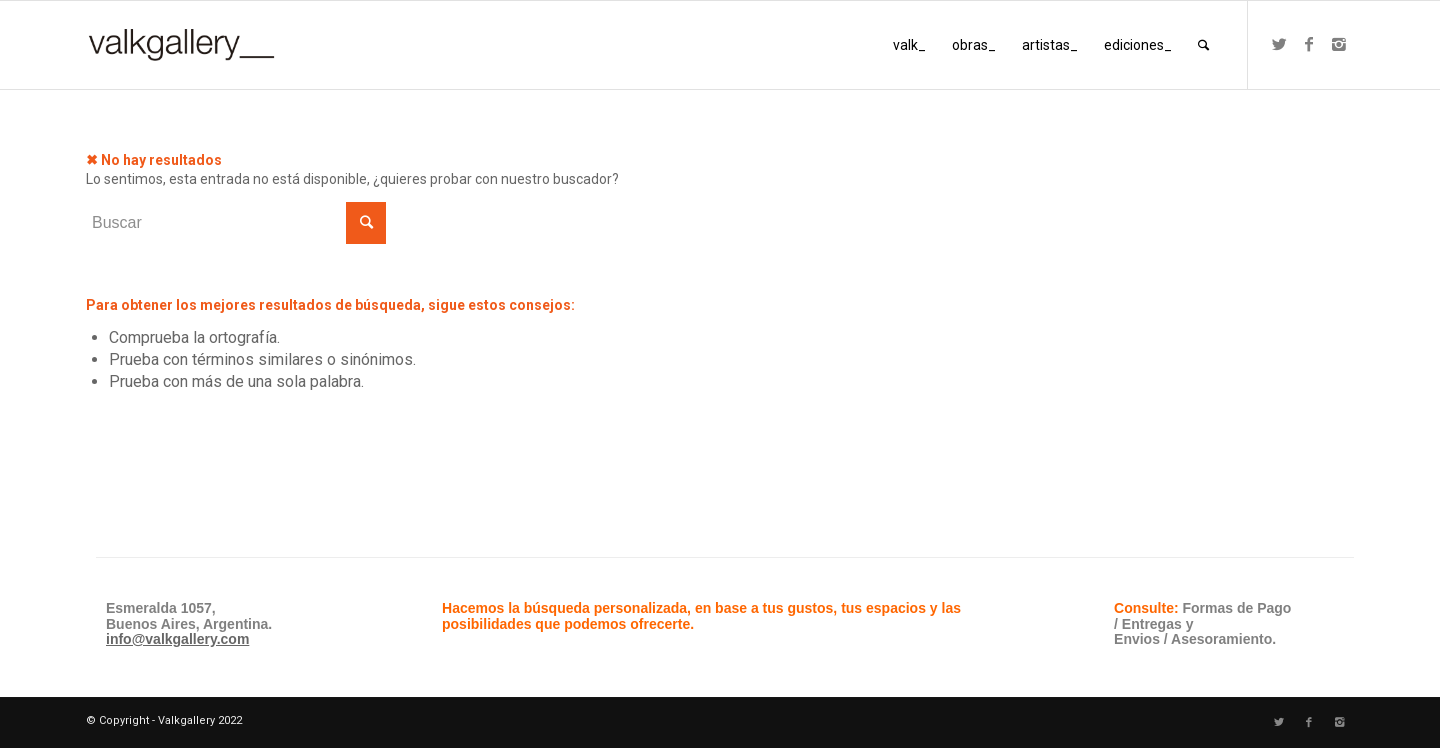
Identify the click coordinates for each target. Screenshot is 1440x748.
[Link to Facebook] (1309, 44)
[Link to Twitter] (1279, 44)
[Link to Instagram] (1339, 44)
